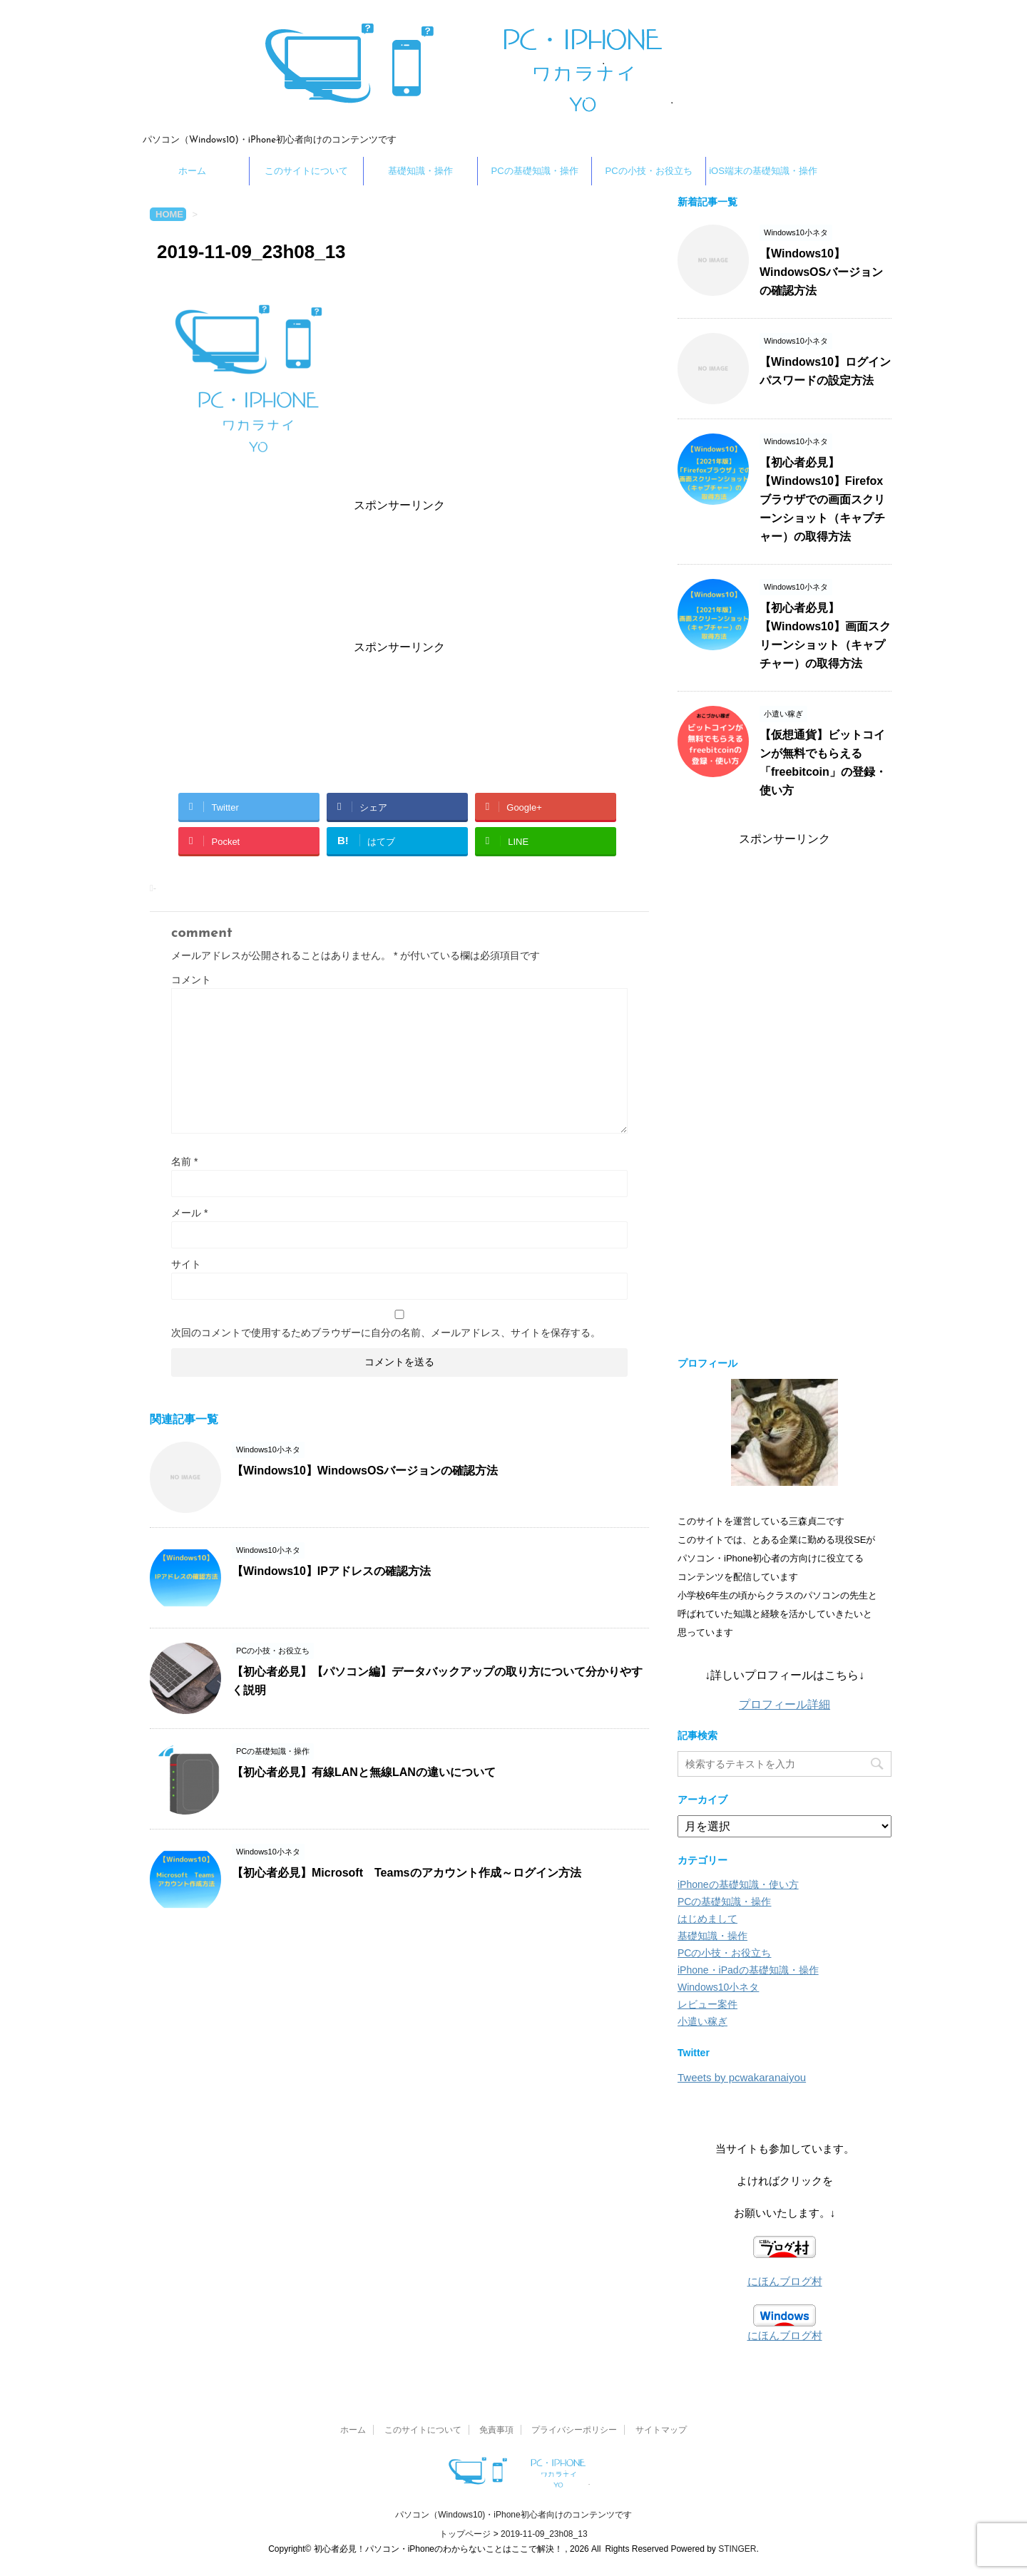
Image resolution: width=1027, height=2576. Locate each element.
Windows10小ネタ (718, 1987)
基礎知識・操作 (420, 170)
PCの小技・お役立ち (648, 170)
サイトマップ (661, 2430)
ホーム (192, 170)
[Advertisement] (399, 573)
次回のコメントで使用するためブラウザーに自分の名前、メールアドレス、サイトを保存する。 (386, 1332)
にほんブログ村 (784, 2281)
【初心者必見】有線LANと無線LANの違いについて (364, 1772)
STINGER (737, 2549)
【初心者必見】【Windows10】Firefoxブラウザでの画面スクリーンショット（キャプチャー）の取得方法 (822, 499)
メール (189, 1212)
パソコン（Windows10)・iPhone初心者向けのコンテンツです (513, 2515)
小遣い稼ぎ (702, 2021)
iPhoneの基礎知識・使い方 (738, 1884)
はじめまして (707, 1918)
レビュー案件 (707, 2004)
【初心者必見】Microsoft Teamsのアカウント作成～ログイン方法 (406, 1873)
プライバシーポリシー (574, 2430)
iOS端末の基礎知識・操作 (763, 170)
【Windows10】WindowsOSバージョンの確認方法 (365, 1470)
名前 (184, 1161)
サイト (186, 1264)
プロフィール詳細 (784, 1704)
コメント (191, 979)
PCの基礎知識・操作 (534, 170)
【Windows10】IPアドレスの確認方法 (331, 1571)
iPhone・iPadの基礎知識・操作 (748, 1970)
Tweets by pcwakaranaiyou (742, 2077)
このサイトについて (306, 170)
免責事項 (496, 2430)
